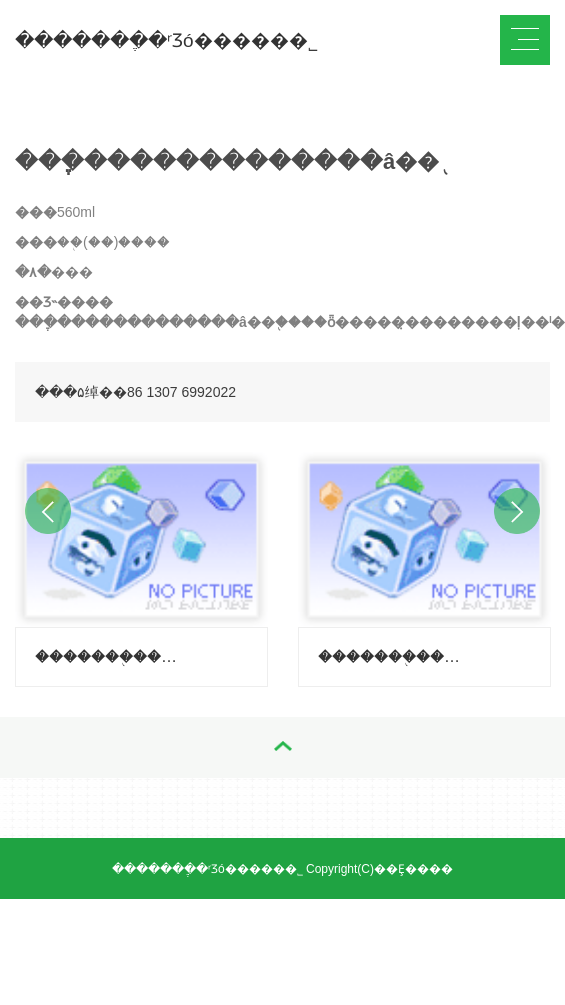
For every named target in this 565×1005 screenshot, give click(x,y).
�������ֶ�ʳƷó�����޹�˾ (166, 40)
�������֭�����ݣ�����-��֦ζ (110, 656)
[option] (141, 564)
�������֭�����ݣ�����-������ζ (393, 656)
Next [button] (517, 511)
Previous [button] (48, 511)
